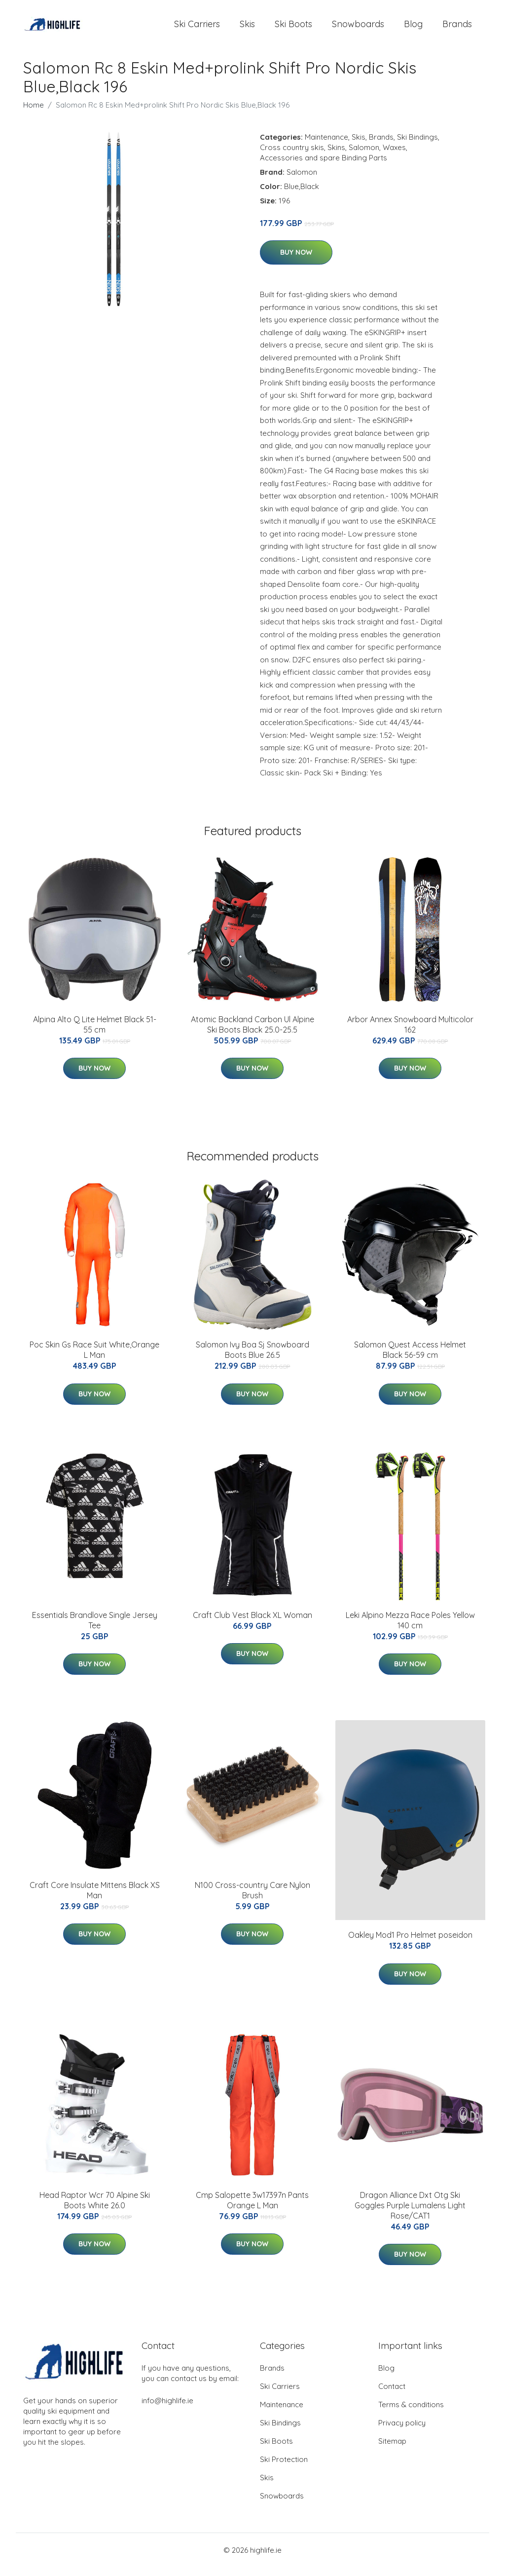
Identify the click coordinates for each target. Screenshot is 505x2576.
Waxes (394, 155)
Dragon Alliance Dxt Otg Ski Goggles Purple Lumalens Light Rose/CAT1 (410, 2213)
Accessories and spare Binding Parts (323, 166)
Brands (457, 28)
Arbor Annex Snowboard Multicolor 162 (410, 1033)
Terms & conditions (411, 2413)
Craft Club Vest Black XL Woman (252, 1623)
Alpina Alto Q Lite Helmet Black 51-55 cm (94, 1033)
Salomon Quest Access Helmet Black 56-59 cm (410, 1358)
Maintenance (326, 145)
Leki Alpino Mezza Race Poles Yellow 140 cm (410, 1628)
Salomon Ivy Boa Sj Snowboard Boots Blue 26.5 (252, 1358)
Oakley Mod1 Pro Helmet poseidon (410, 1944)
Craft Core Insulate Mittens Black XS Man (95, 1898)
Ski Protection (284, 2468)
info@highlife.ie (167, 2409)
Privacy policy (402, 2431)
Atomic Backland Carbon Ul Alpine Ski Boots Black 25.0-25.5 (252, 1033)
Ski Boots (293, 28)
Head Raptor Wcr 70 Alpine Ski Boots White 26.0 (94, 2208)
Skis (247, 28)
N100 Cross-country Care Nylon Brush (252, 1898)
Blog (413, 28)
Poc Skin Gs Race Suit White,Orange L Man (94, 1358)
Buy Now (296, 261)
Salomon (364, 155)
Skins (336, 155)
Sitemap (392, 2450)
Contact (391, 2395)
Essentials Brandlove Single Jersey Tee (94, 1628)
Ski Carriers (197, 28)
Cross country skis (292, 155)
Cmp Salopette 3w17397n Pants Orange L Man (252, 2208)
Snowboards (358, 28)
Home (33, 113)
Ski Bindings (417, 145)
